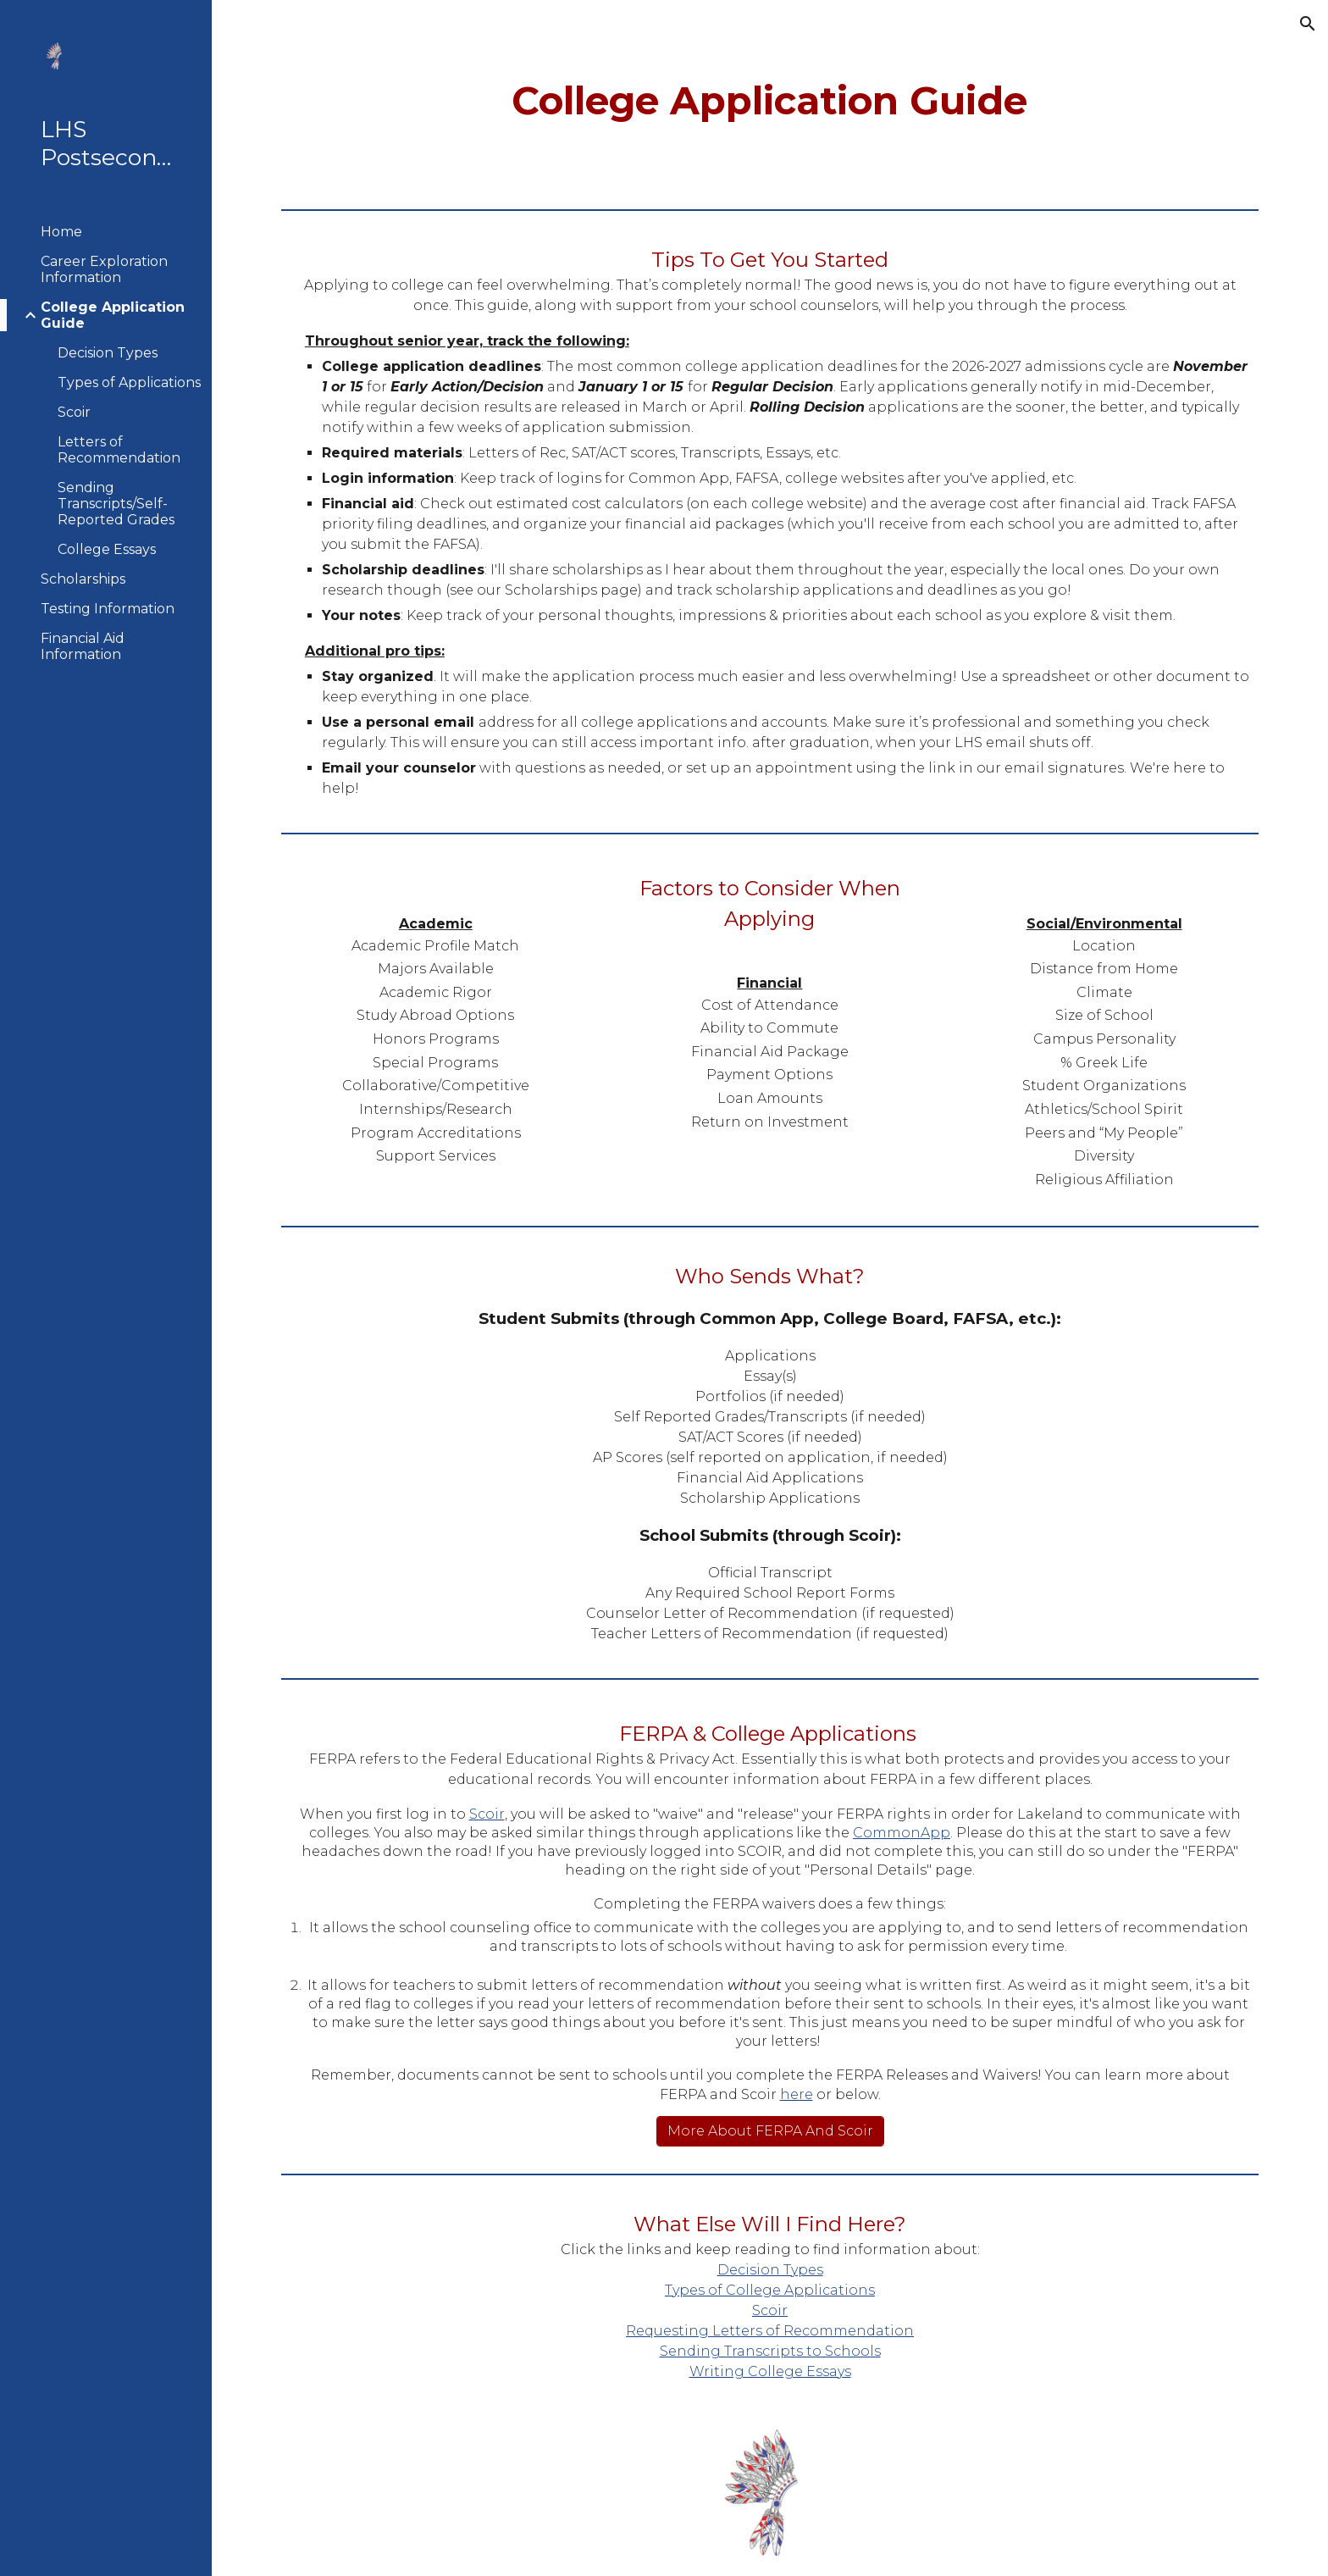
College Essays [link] (107, 549)
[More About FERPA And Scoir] (770, 2130)
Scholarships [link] (83, 579)
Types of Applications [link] (129, 382)
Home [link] (61, 232)
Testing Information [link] (107, 609)
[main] (769, 101)
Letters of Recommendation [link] (119, 450)
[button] (1307, 23)
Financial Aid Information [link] (83, 646)
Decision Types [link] (108, 353)
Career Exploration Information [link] (104, 269)
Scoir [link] (74, 412)
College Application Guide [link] (113, 315)
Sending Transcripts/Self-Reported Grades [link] (116, 503)
